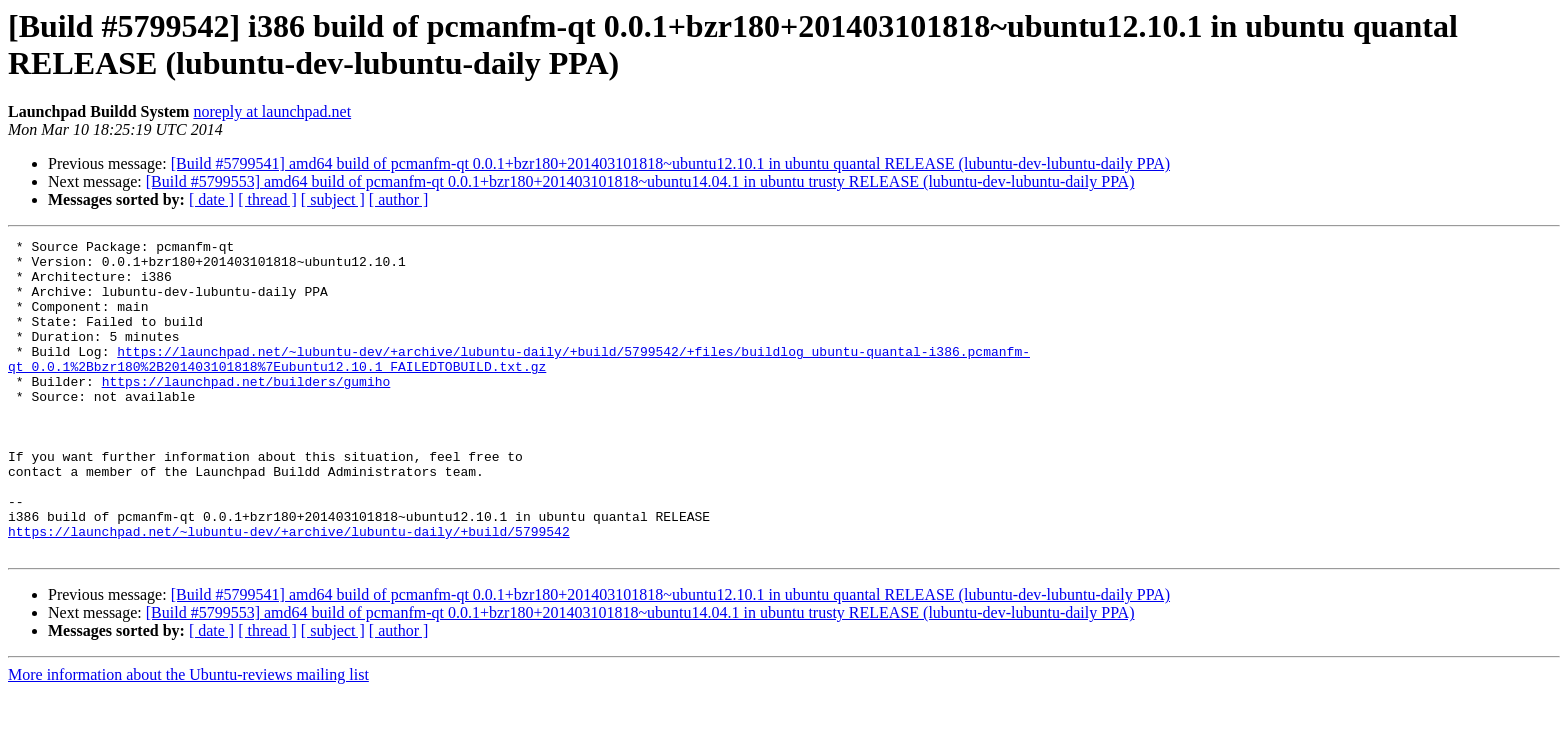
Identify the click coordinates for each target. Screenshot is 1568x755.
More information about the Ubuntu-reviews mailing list (188, 737)
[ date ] (211, 199)
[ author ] (399, 199)
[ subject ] (333, 199)
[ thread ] (267, 199)
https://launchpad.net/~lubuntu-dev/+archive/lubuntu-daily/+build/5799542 (289, 591)
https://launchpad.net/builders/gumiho (246, 411)
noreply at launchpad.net (272, 111)
